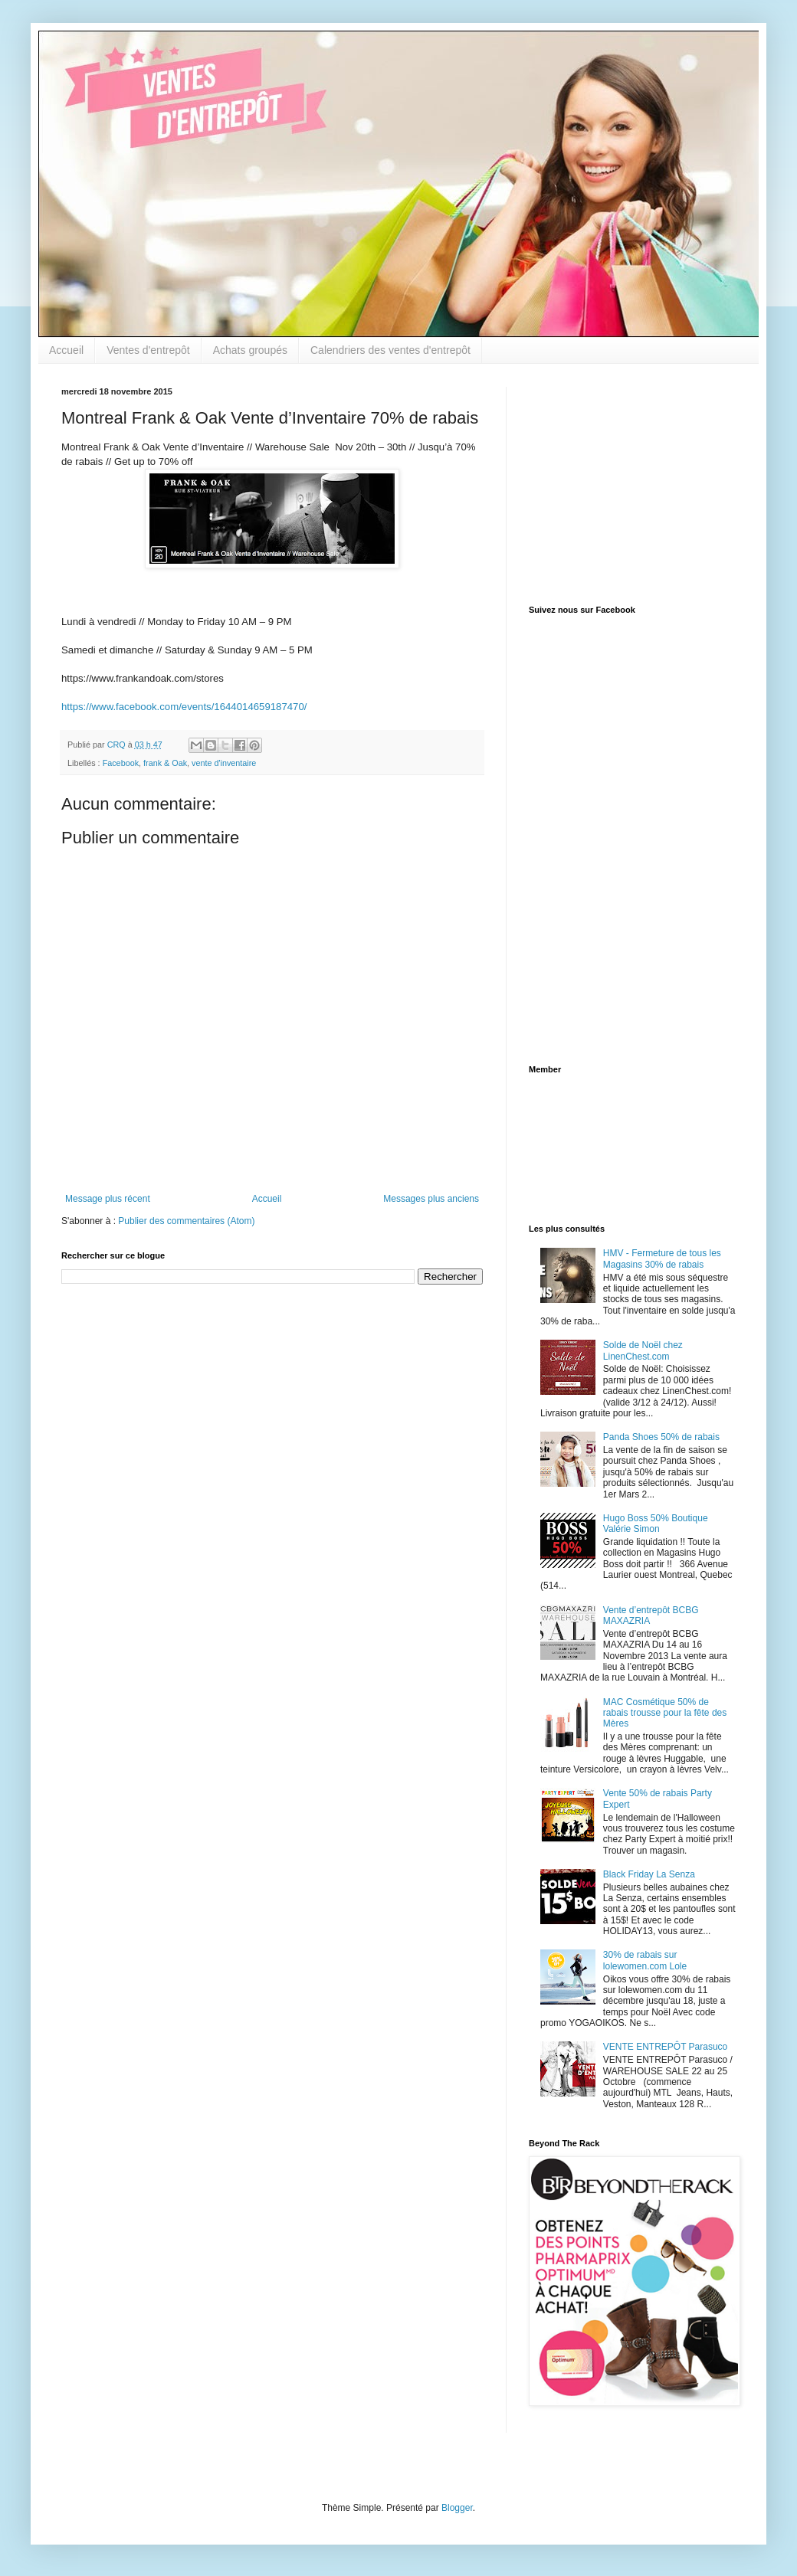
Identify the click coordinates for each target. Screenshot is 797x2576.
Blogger (457, 2507)
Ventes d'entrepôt (148, 350)
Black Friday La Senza (649, 1874)
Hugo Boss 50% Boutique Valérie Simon (655, 1523)
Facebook (121, 763)
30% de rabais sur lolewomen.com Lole (645, 1960)
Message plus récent (107, 1198)
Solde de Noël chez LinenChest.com (643, 1350)
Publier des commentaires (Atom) (186, 1221)
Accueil (66, 350)
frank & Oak (165, 763)
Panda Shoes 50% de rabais (661, 1437)
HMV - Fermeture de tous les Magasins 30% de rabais (662, 1258)
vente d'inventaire (224, 763)
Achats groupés (250, 350)
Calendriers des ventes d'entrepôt (390, 350)
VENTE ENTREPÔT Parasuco (665, 2046)
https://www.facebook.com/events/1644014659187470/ (184, 706)
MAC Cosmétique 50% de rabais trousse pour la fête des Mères (664, 1713)
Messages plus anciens (431, 1198)
